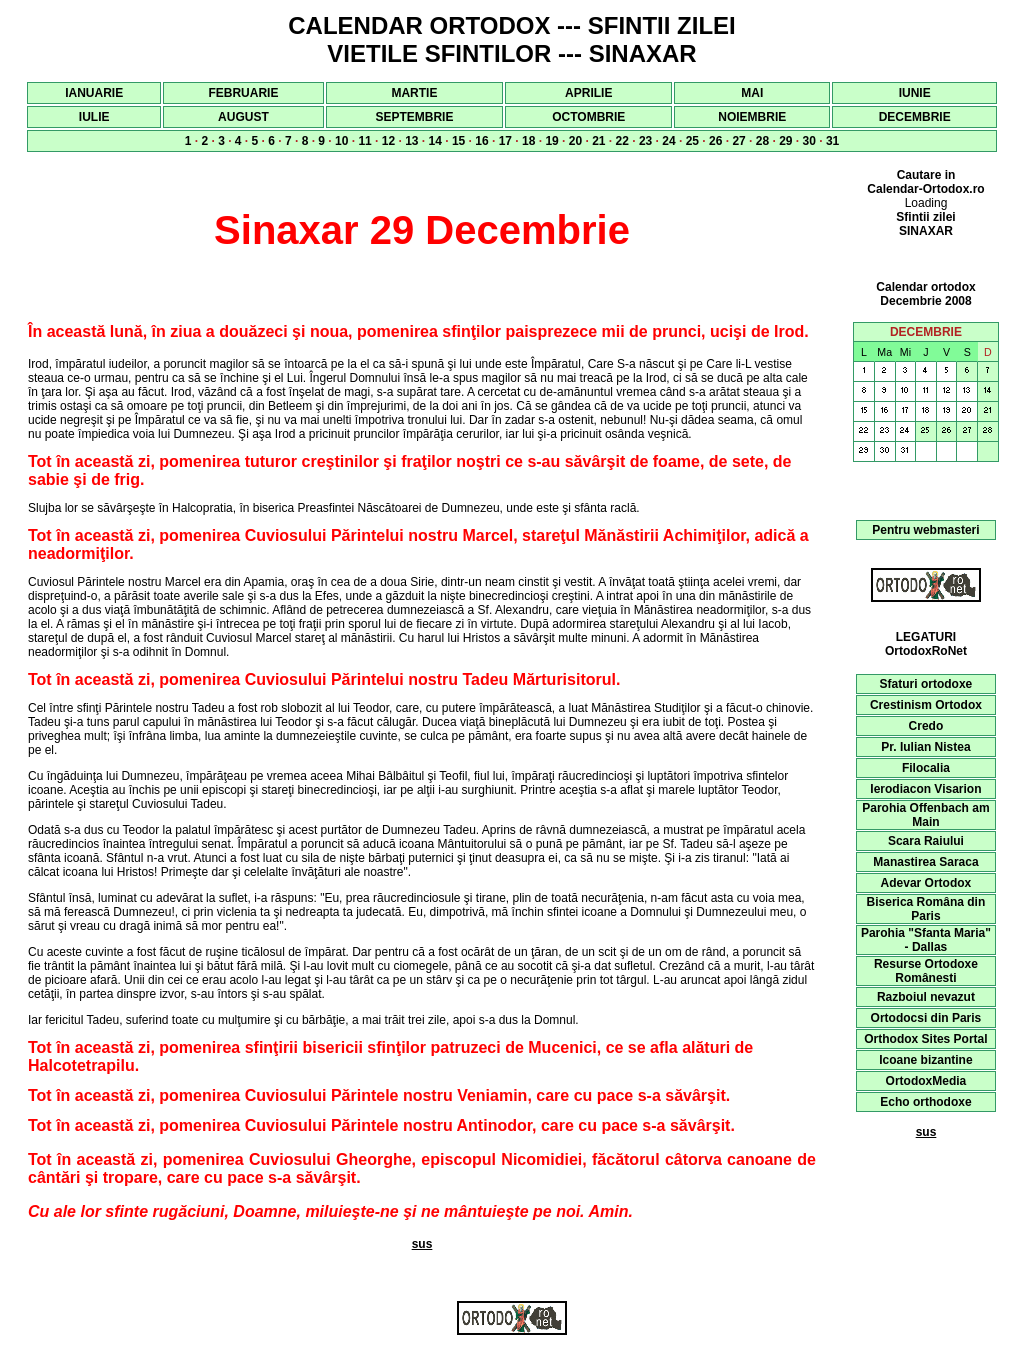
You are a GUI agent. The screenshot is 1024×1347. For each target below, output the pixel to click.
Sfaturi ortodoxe (926, 684)
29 (785, 141)
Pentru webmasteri (925, 530)
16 (481, 141)
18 (528, 141)
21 (598, 141)
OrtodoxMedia (926, 1081)
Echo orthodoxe (925, 1102)
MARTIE (414, 93)
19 (551, 141)
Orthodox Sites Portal (925, 1039)
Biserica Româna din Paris (926, 909)
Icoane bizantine (925, 1060)
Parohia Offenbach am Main (925, 815)
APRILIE (588, 93)
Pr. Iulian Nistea (925, 747)
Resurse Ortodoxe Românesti (926, 971)
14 (435, 141)
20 (575, 141)
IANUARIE (94, 93)
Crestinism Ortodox (926, 705)
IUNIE (915, 93)
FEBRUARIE (243, 93)
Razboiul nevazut (926, 997)
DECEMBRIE (915, 117)
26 (715, 141)
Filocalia (926, 768)
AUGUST (243, 117)
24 (668, 141)
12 (388, 141)
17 (505, 141)
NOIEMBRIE (752, 117)
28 (762, 141)
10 (341, 141)
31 (832, 141)
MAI (752, 93)
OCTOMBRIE (588, 117)
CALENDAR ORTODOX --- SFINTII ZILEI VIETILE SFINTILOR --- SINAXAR (512, 39)
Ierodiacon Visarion (925, 789)
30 (809, 141)
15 (458, 141)
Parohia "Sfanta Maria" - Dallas (926, 940)
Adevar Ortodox (926, 883)
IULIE (94, 117)
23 (645, 141)
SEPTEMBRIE (414, 117)
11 (364, 141)
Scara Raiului (926, 841)
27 (738, 141)
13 (411, 141)
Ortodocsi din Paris (926, 1018)
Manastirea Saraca (925, 862)
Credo (926, 726)
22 (622, 141)
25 (692, 141)
